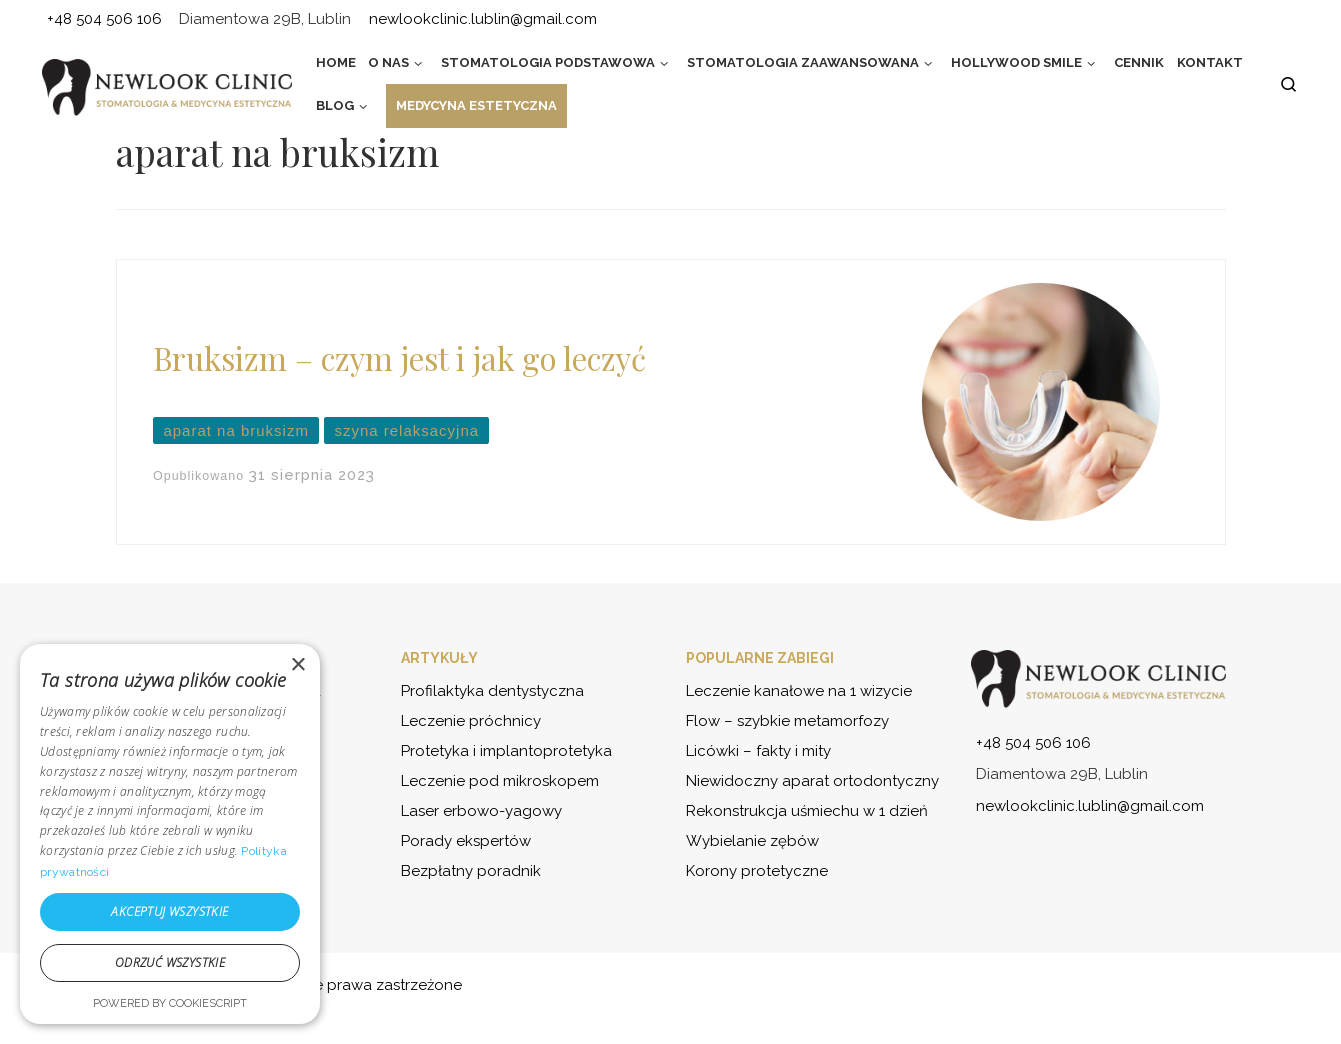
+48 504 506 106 (1033, 743)
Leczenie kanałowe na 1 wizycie (799, 691)
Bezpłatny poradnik (471, 871)
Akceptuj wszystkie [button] (169, 911)
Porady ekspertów (466, 841)
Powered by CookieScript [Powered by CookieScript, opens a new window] (170, 1003)
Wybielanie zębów (752, 841)
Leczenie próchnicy (471, 721)
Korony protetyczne (757, 871)
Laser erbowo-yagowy (481, 811)
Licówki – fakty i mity (758, 751)
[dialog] (170, 834)
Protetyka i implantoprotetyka (506, 751)
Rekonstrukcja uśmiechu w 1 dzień (807, 811)
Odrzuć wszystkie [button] (170, 962)
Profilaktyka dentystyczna (492, 691)
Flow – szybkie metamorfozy (787, 721)
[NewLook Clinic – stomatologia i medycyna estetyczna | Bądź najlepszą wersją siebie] (167, 87)
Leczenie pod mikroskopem (500, 781)
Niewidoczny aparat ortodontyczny (812, 781)
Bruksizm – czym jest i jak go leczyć (399, 358)
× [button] (297, 665)
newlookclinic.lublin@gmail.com (1090, 806)
